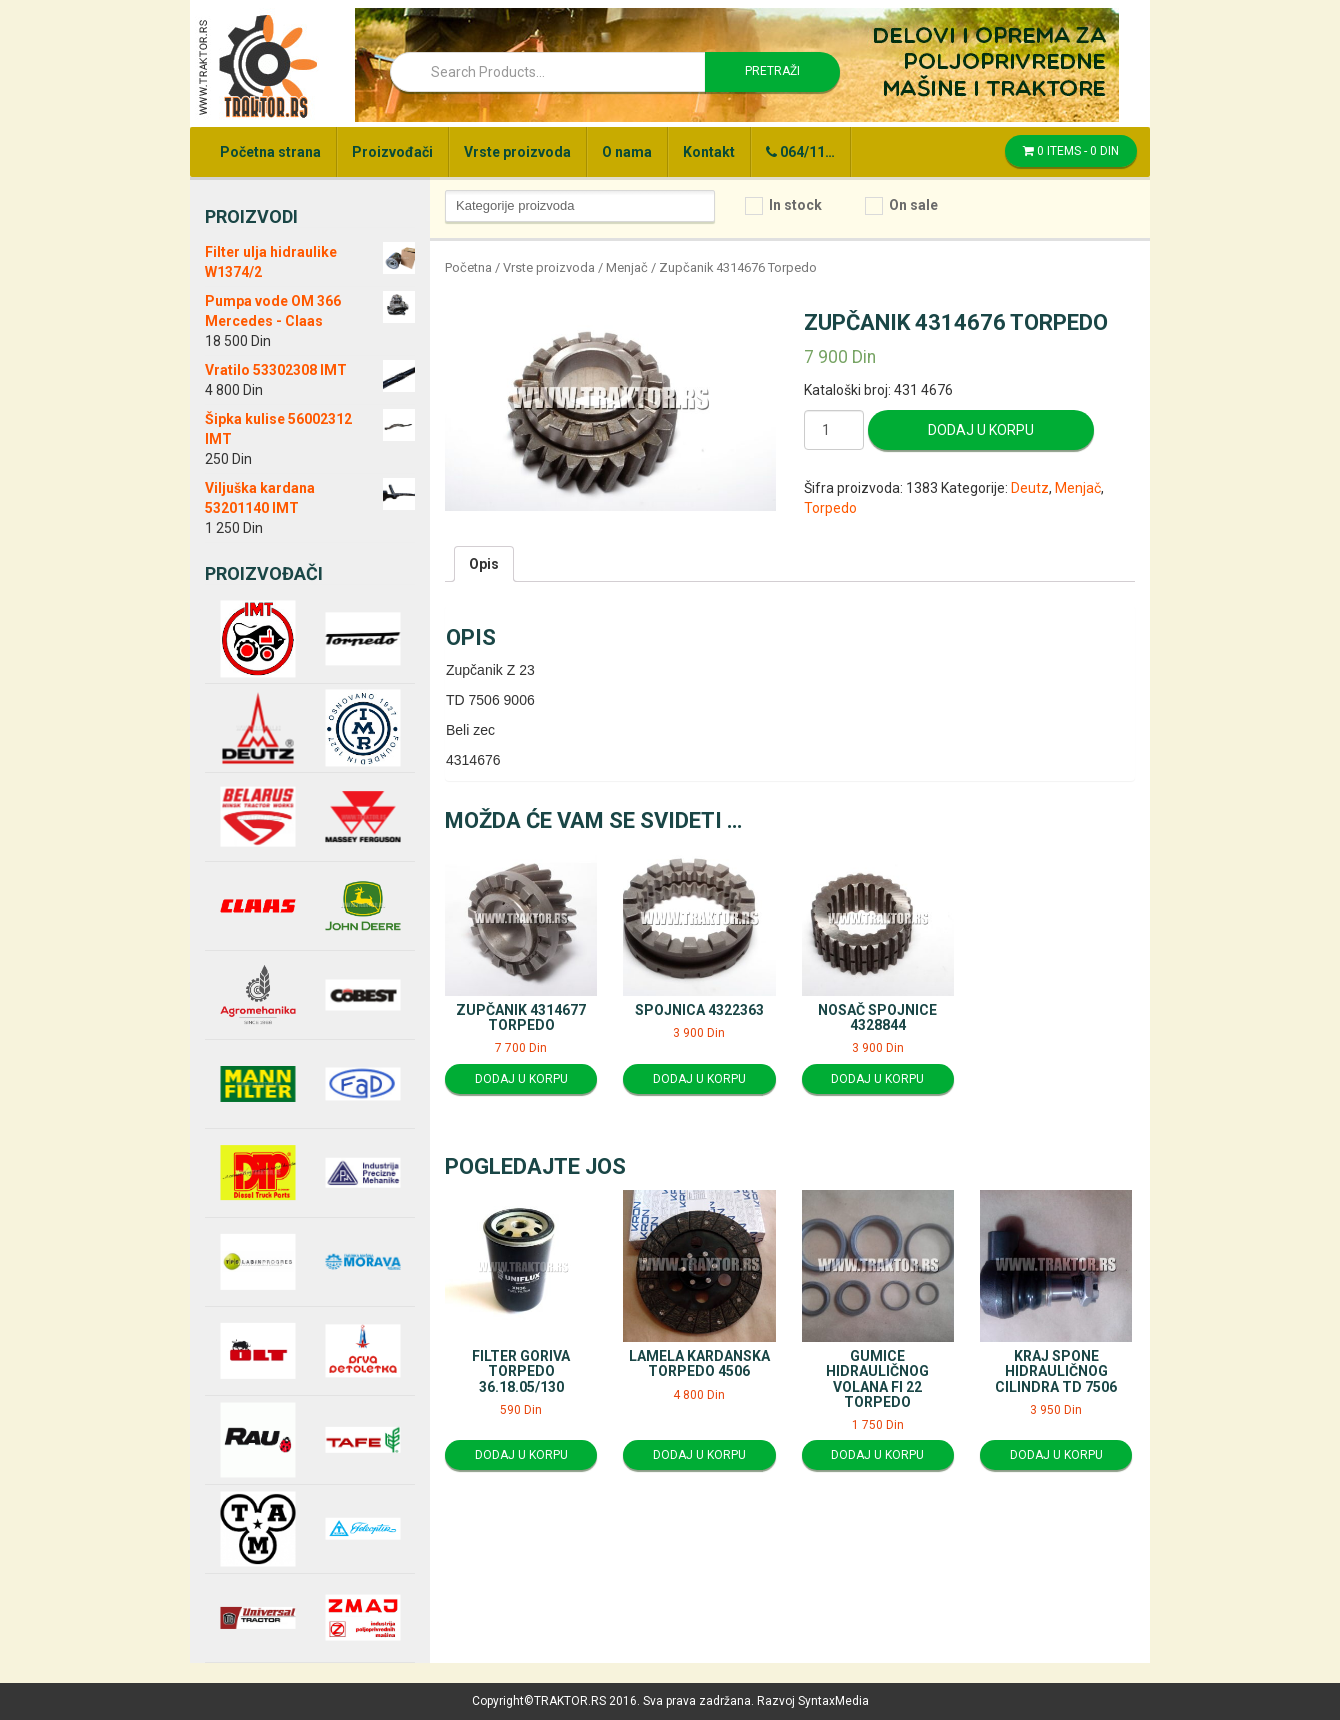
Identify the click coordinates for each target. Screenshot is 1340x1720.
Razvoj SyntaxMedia (813, 1701)
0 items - (1071, 151)
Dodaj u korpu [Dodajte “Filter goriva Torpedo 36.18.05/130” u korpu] (521, 1455)
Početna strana (270, 152)
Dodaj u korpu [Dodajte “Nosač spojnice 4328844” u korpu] (877, 1079)
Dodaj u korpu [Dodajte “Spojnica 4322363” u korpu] (699, 1079)
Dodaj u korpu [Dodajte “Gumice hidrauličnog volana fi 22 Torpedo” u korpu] (877, 1455)
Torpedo (830, 508)
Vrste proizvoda (517, 152)
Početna (468, 267)
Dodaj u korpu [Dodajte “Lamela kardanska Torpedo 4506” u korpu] (699, 1455)
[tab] (484, 564)
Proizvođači (392, 152)
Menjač (627, 267)
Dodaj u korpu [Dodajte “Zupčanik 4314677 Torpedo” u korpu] (521, 1079)
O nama (627, 152)
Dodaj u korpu (981, 430)
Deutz (1030, 488)
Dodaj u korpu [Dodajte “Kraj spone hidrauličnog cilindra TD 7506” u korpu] (1056, 1455)
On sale (913, 205)
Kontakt (709, 152)
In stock (795, 205)
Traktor (257, 65)
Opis (484, 564)
